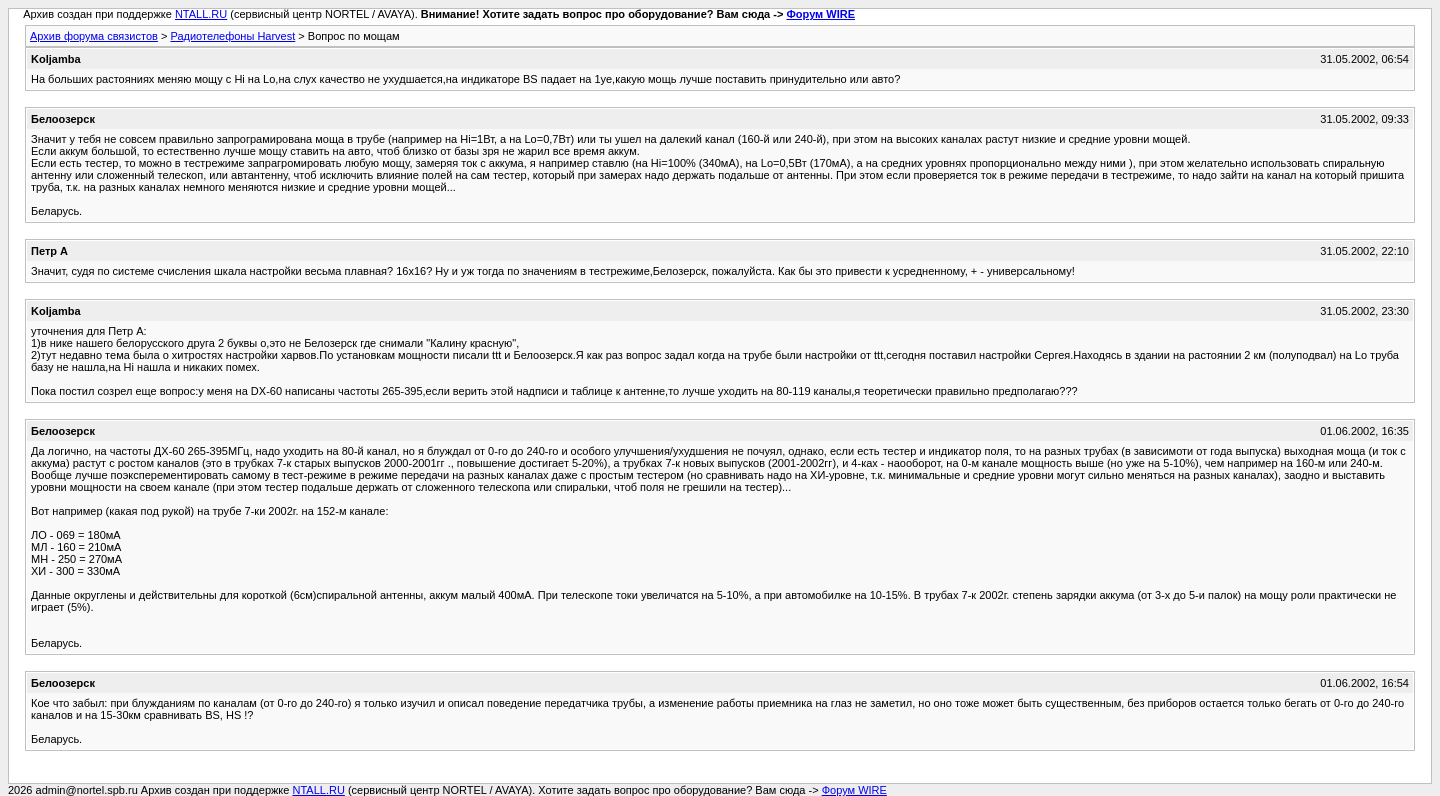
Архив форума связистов (94, 36)
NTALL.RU (201, 14)
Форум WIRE (820, 14)
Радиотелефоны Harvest (232, 36)
